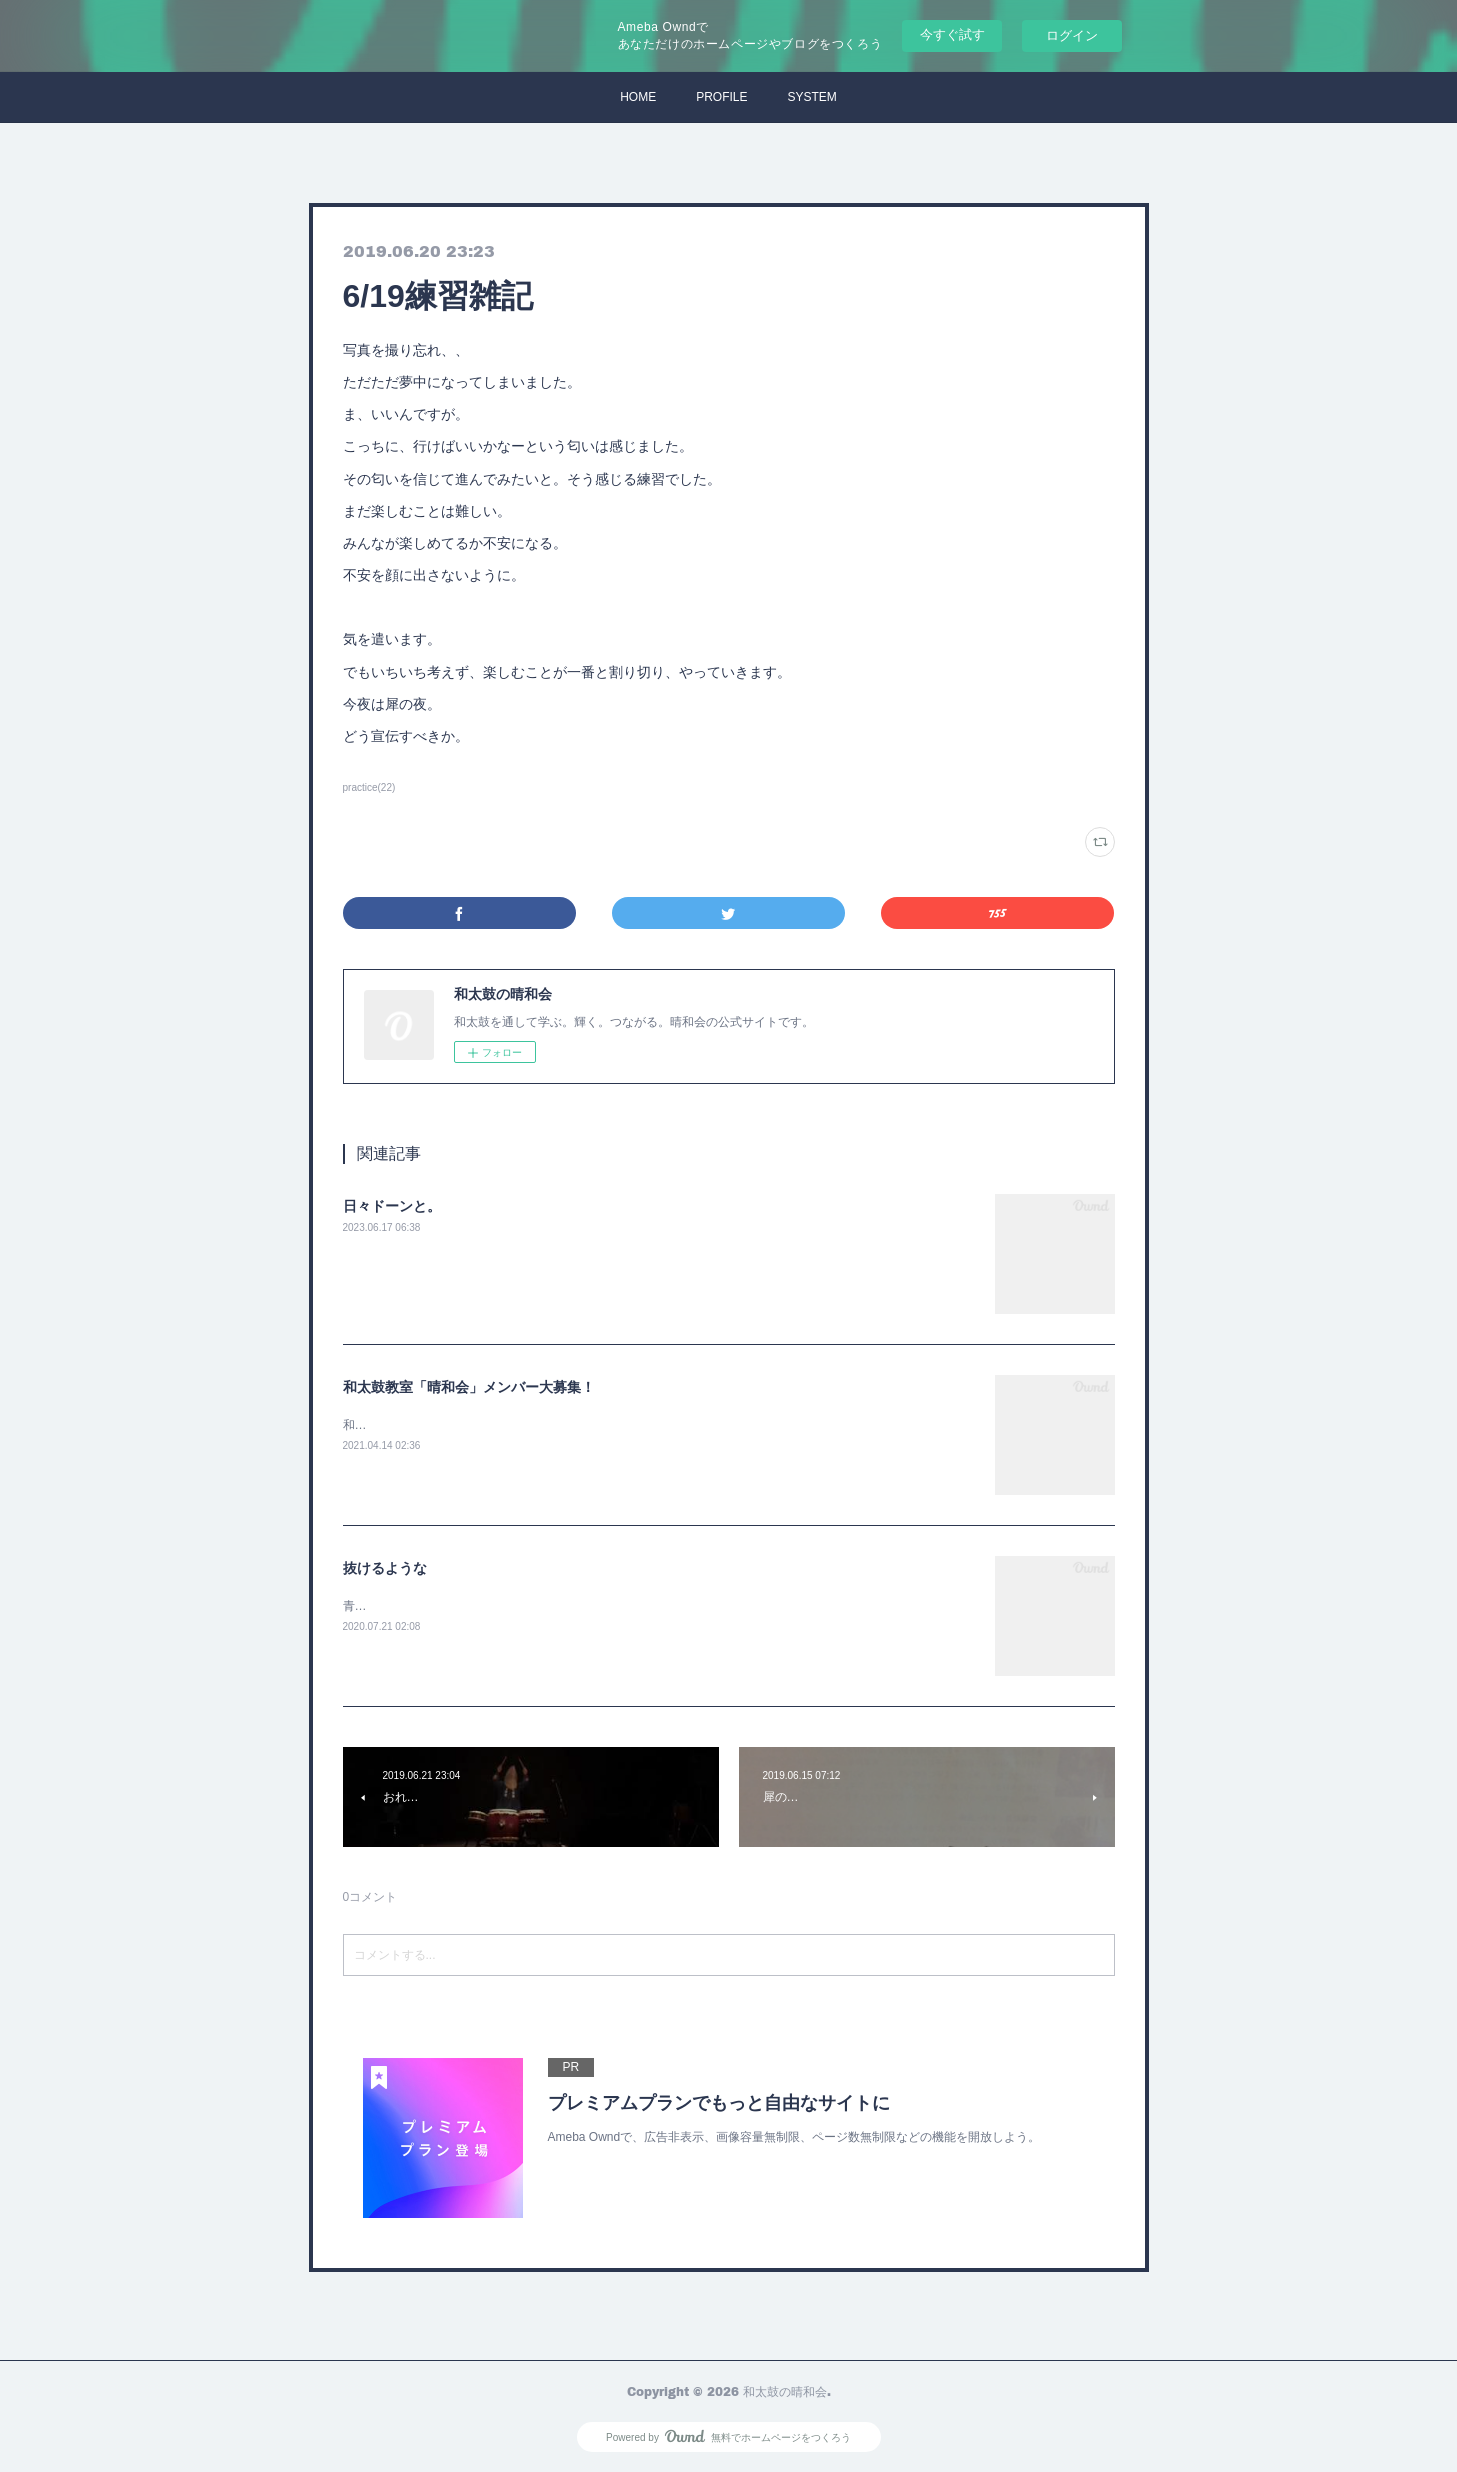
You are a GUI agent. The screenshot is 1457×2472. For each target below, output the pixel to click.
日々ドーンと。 (392, 1206)
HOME (638, 97)
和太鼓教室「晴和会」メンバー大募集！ (469, 1387)
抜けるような (385, 1568)
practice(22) (369, 787)
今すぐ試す (952, 34)
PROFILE (721, 97)
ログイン (1072, 35)
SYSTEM (812, 97)
